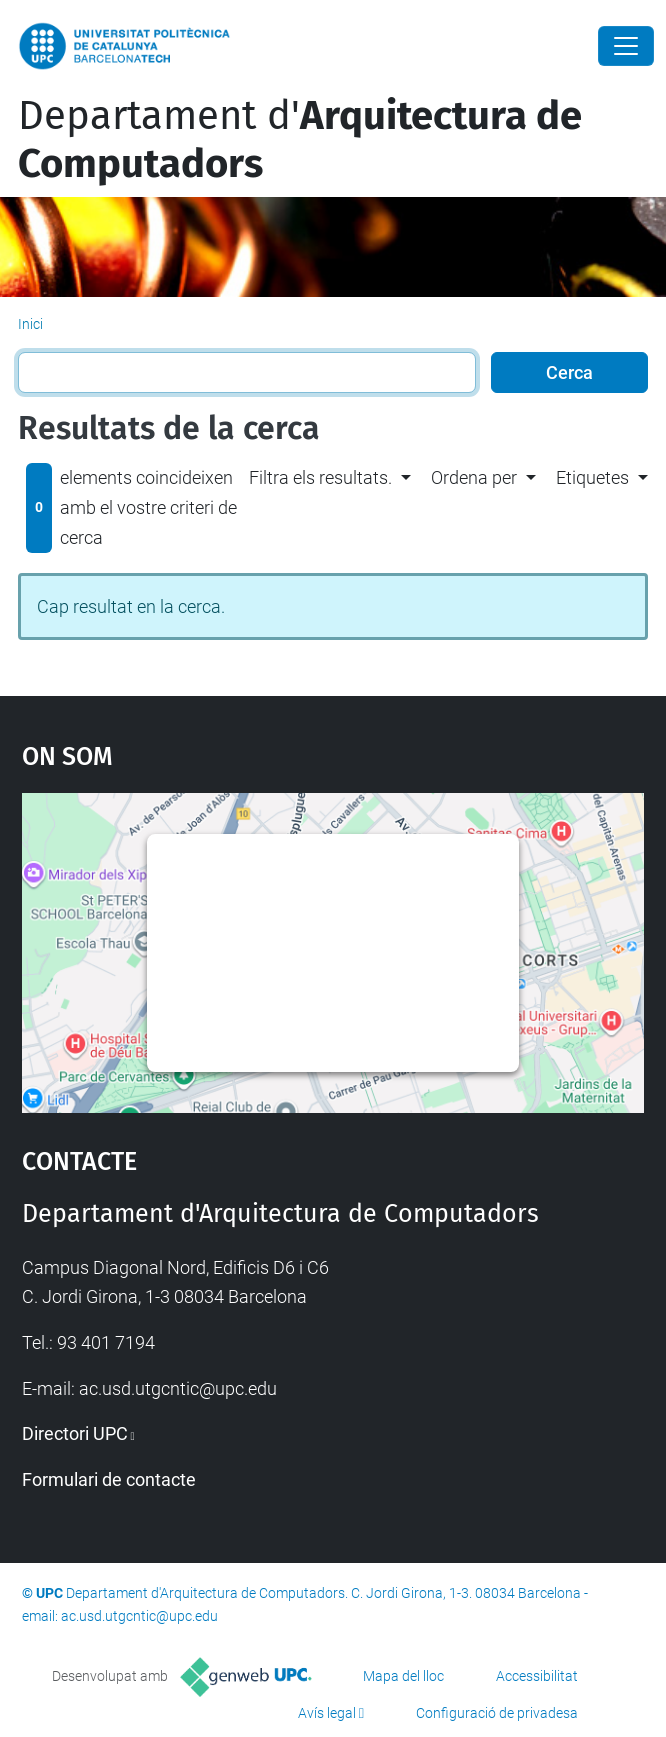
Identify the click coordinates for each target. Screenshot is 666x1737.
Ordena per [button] (474, 477)
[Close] (626, 46)
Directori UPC (75, 1433)
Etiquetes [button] (592, 477)
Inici (30, 324)
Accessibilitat (537, 1676)
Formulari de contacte (109, 1479)
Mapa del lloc (403, 1676)
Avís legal (327, 1713)
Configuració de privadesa (497, 1713)
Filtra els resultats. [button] (320, 477)
